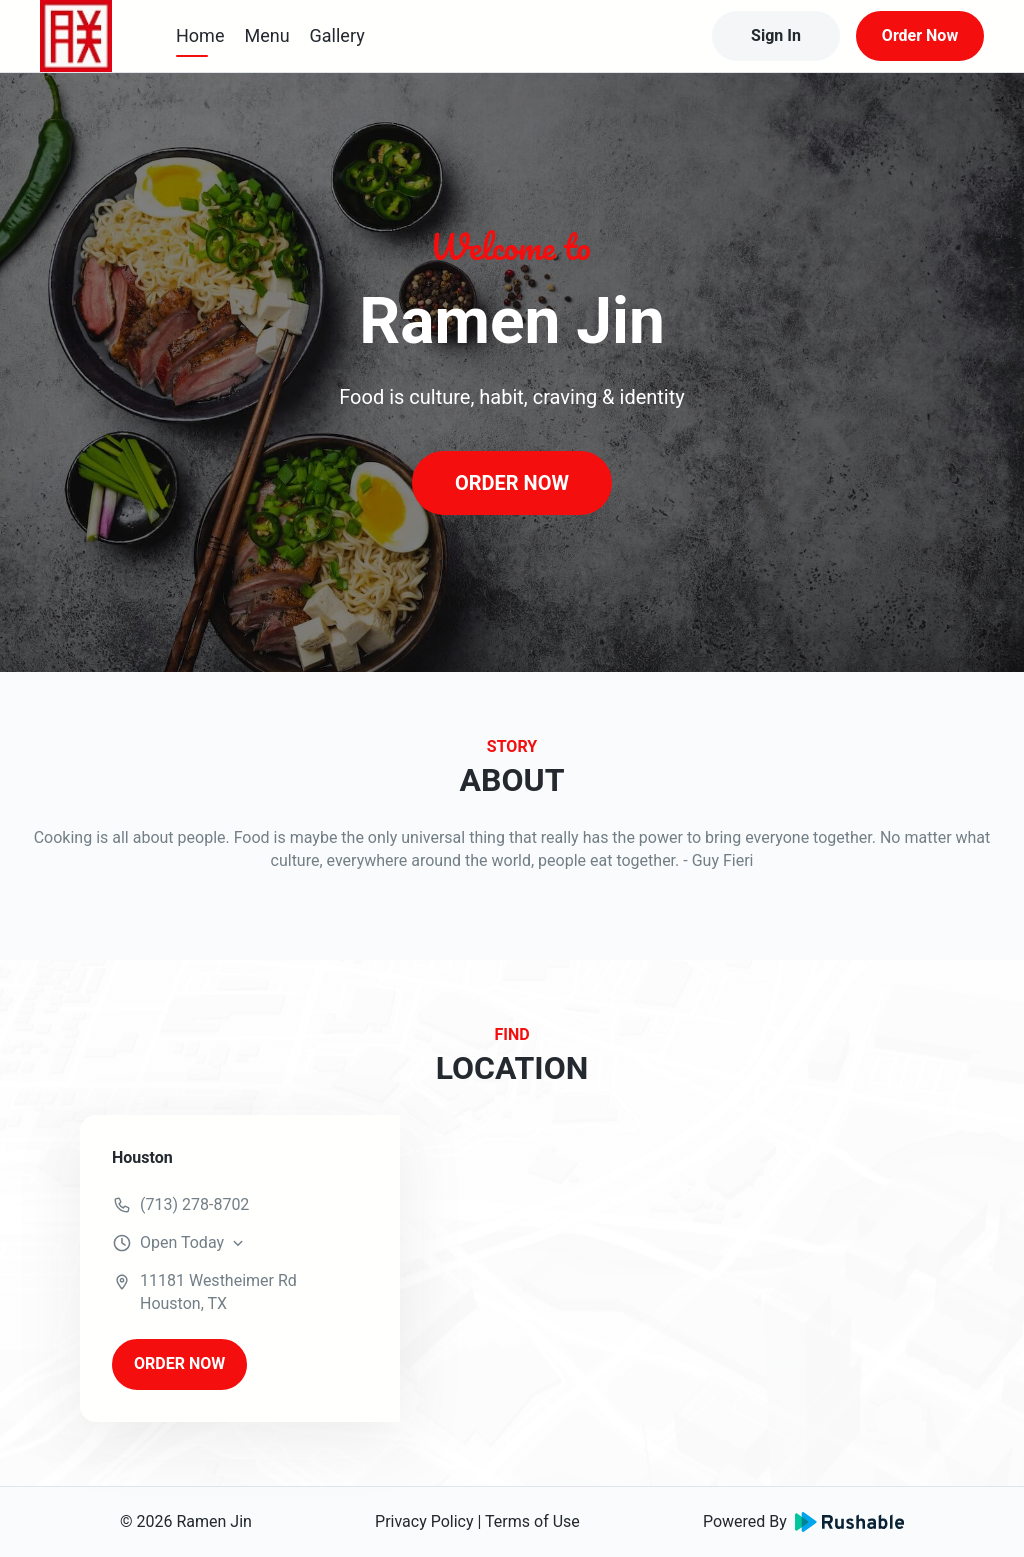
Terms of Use (532, 1521)
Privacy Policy (424, 1521)
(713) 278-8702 (194, 1204)
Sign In (776, 35)
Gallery (337, 35)
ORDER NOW (512, 483)
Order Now (920, 35)
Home (200, 35)
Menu (266, 35)
